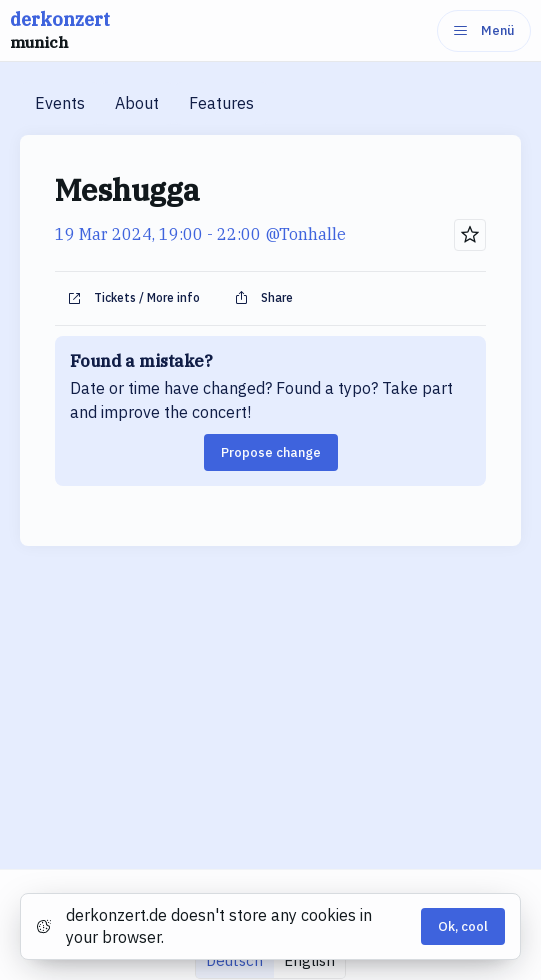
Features (221, 103)
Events (60, 103)
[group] (270, 960)
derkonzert (60, 31)
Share (263, 298)
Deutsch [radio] (234, 960)
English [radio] (309, 960)
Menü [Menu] (484, 30)
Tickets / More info (133, 298)
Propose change (271, 452)
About (137, 103)
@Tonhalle (305, 234)
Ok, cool (463, 926)
